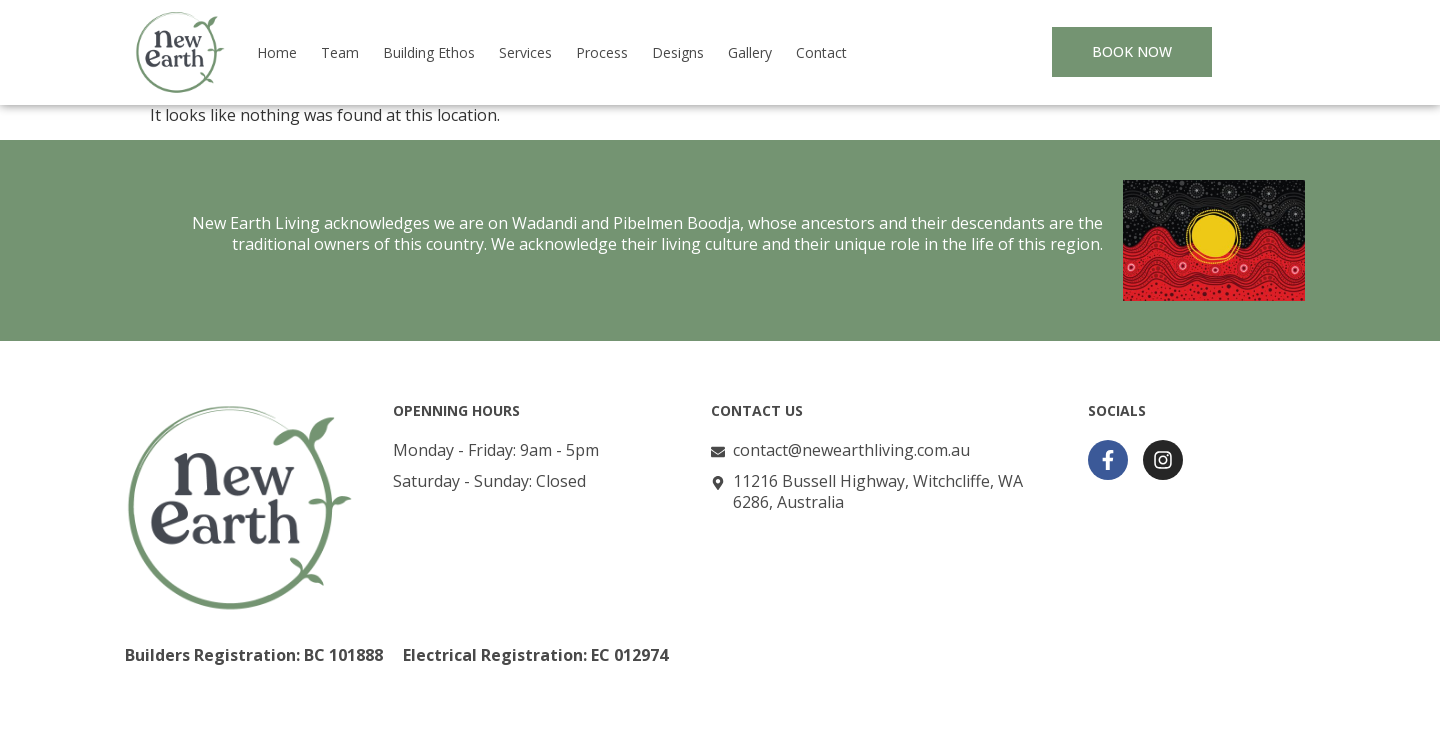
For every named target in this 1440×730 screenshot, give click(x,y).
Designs (678, 52)
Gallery (750, 52)
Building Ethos (429, 52)
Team (340, 52)
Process (602, 52)
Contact (821, 52)
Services (525, 52)
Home (277, 52)
